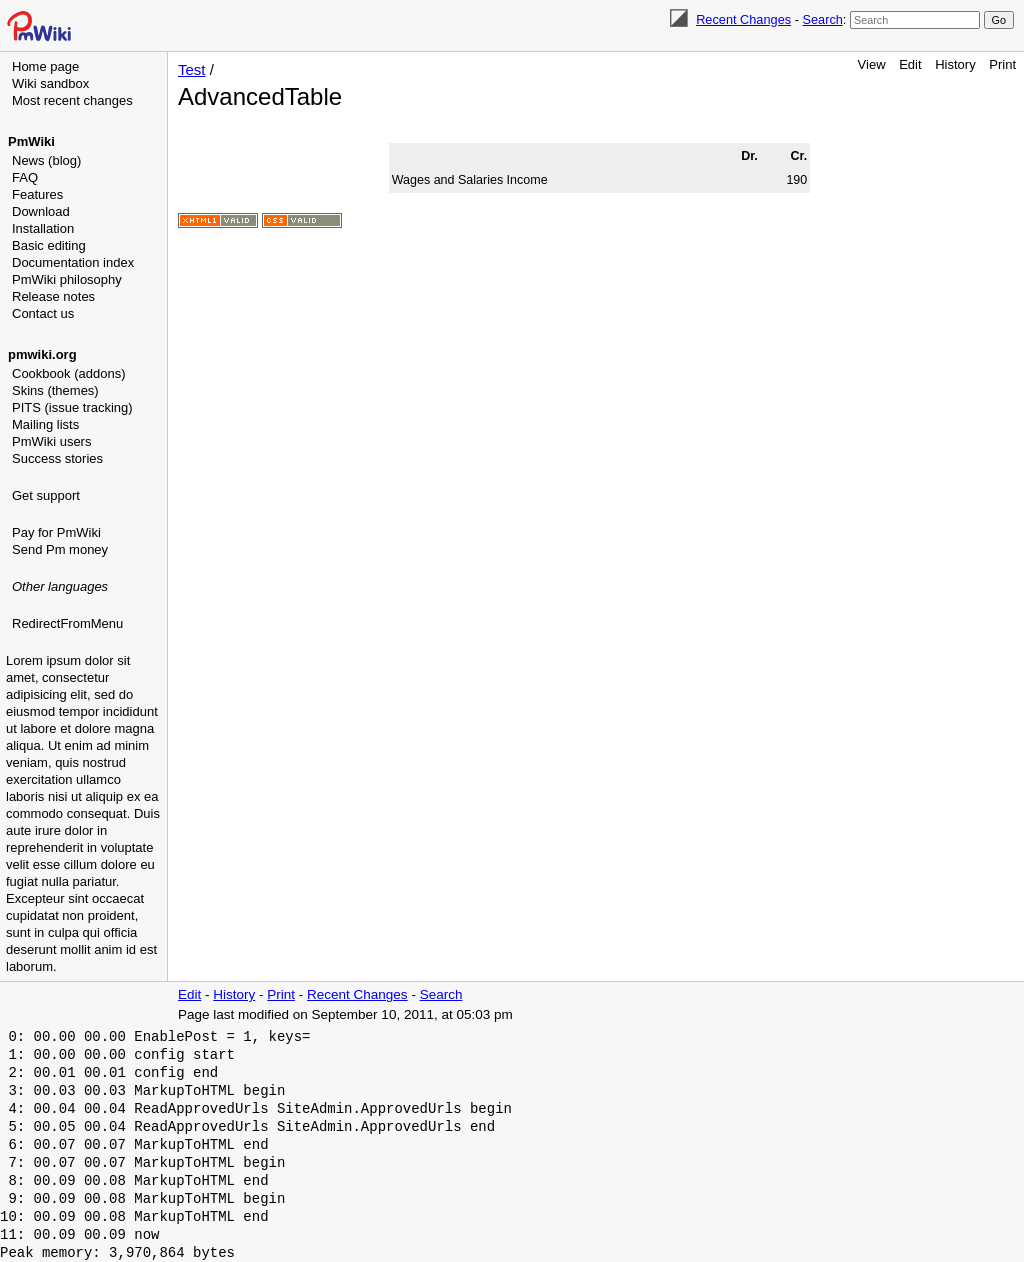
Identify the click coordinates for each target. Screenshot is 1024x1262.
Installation (43, 228)
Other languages (60, 586)
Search (822, 19)
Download (41, 211)
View (872, 64)
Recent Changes (743, 19)
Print (1002, 64)
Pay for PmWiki (56, 532)
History (955, 64)
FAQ (25, 177)
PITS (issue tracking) (72, 407)
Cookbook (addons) (68, 373)
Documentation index (73, 262)
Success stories (57, 458)
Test (192, 69)
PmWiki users (51, 441)
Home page (45, 66)
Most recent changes (72, 100)
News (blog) (46, 160)
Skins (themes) (55, 390)
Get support (46, 495)
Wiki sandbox (50, 83)
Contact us (43, 313)
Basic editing (49, 245)
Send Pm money (60, 549)
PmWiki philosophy (67, 279)
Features (37, 194)
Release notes (53, 296)
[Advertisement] (86, 735)
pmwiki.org (42, 354)
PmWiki (31, 141)
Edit (910, 64)
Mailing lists (45, 424)
